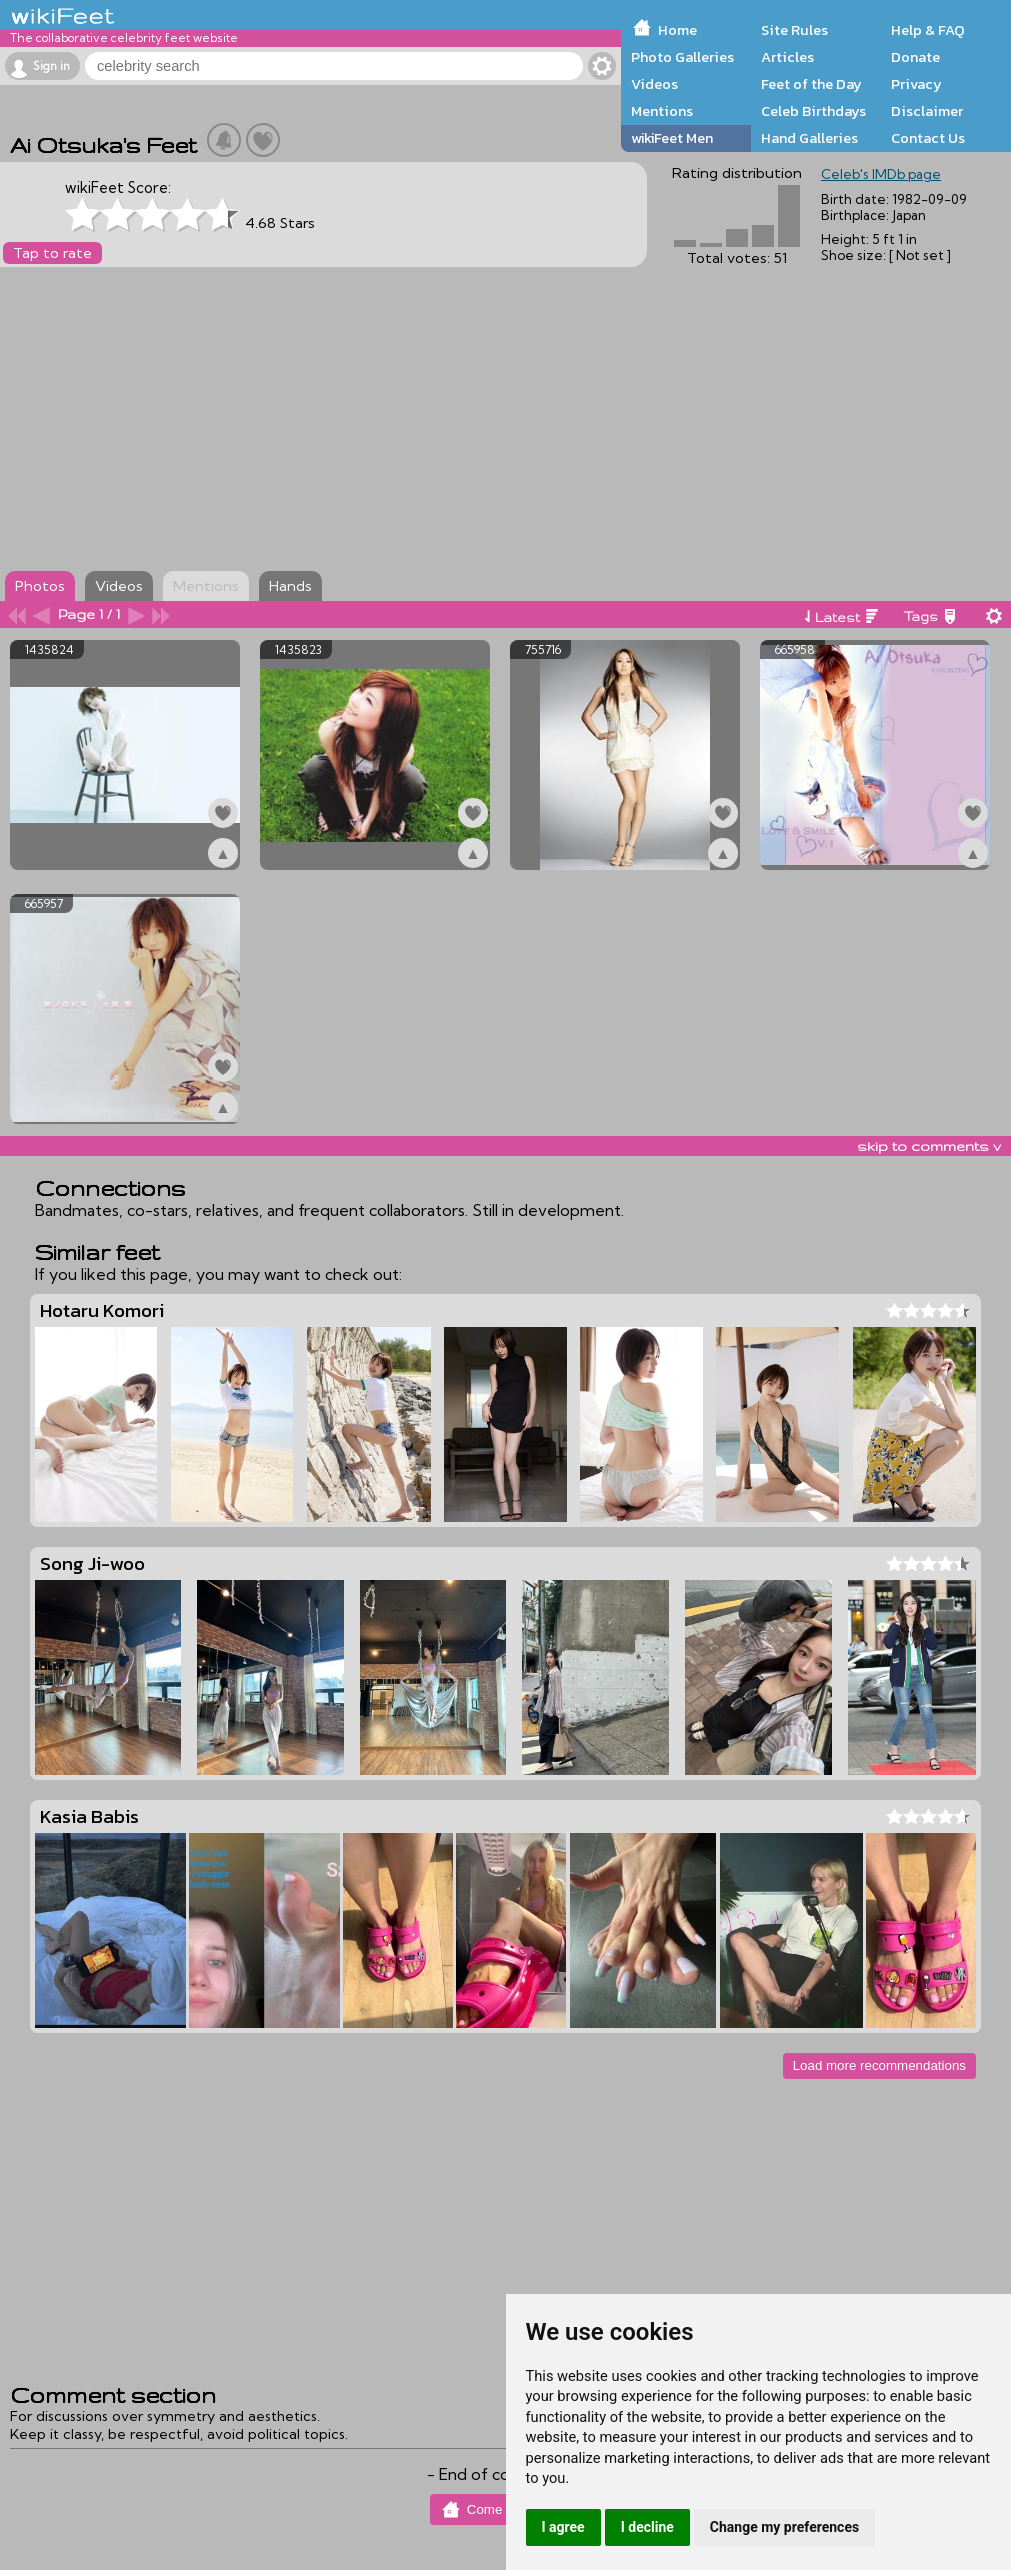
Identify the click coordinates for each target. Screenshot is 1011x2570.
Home (677, 30)
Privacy (916, 84)
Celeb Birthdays (813, 111)
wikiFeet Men (672, 138)
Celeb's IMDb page (881, 174)
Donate (915, 57)
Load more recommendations (879, 2065)
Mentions (662, 111)
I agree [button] (563, 2527)
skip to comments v (929, 1146)
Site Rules (794, 30)
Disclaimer (927, 111)
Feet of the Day (811, 84)
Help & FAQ (928, 30)
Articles (787, 57)
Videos (654, 84)
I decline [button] (647, 2527)
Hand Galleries (809, 138)
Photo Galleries (682, 57)
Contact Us (928, 138)
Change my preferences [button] (784, 2527)
